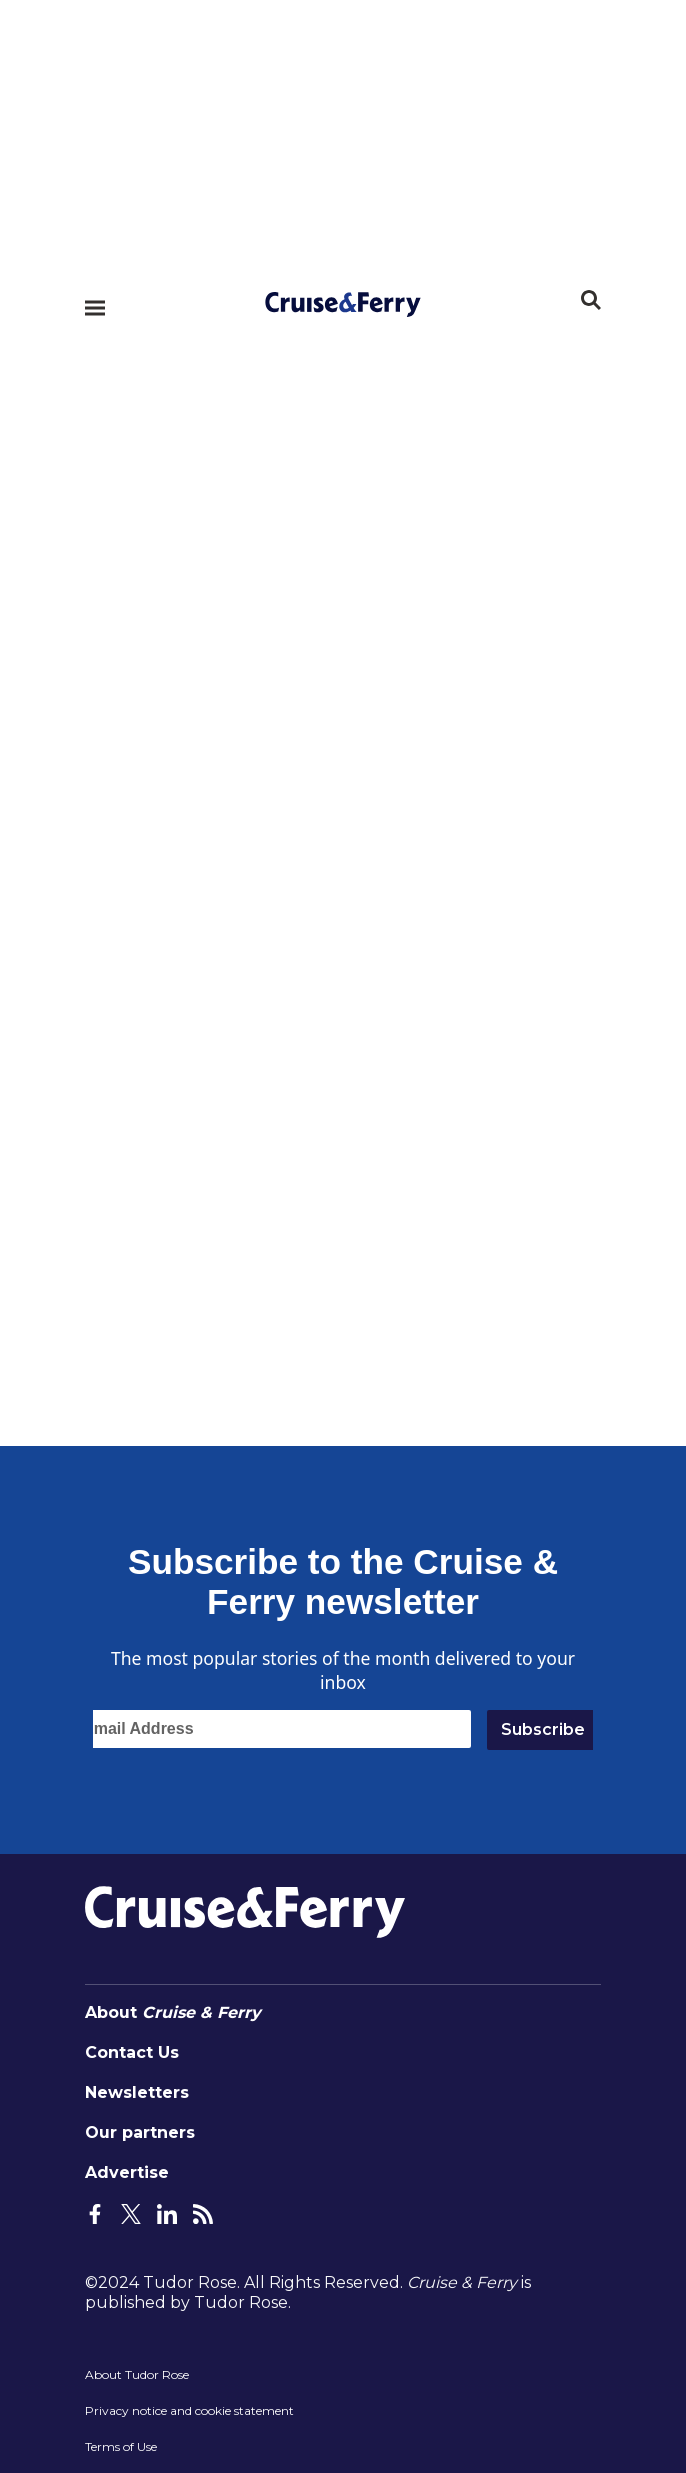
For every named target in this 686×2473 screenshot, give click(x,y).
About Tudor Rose (137, 2374)
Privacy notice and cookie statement (189, 2410)
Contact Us (132, 2052)
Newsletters (137, 2092)
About (173, 2012)
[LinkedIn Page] (167, 2213)
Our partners (140, 2132)
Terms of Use (121, 2446)
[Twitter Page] (131, 2213)
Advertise (127, 2172)
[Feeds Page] (203, 2213)
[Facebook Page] (95, 2213)
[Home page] (343, 298)
